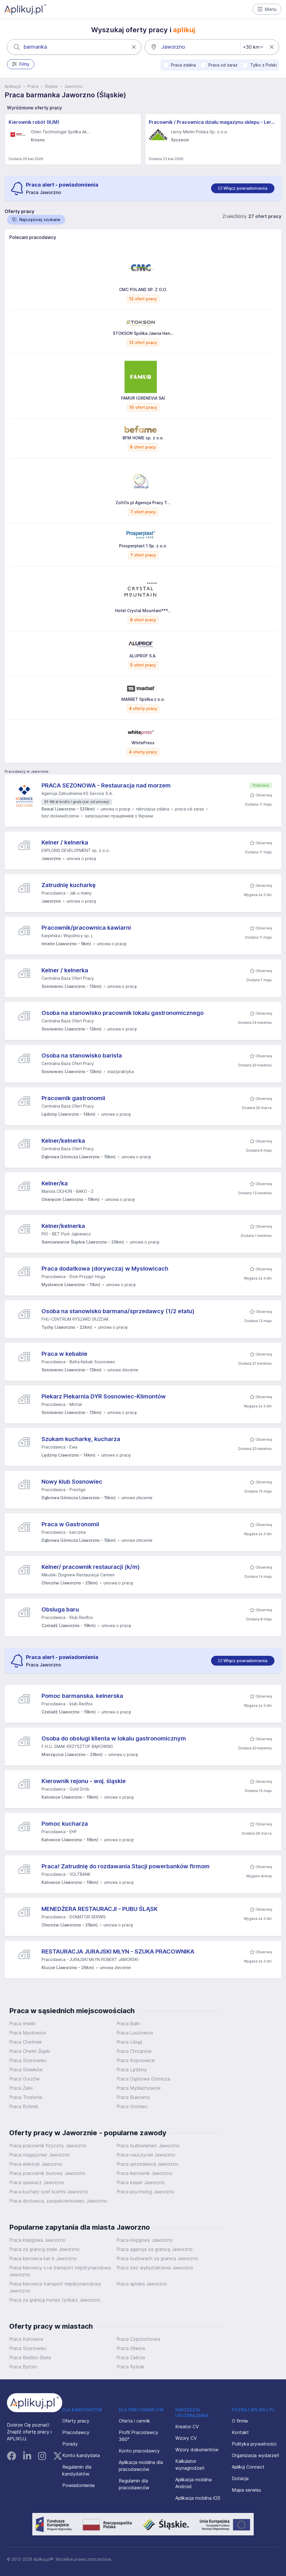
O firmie (240, 2421)
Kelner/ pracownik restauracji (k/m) (91, 1566)
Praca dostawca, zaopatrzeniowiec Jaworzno (58, 2201)
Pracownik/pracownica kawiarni (86, 927)
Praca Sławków (26, 2069)
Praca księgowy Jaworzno (144, 2240)
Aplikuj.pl (13, 86)
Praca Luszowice (134, 2033)
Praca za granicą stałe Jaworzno (44, 2249)
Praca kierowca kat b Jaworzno (43, 2258)
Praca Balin (128, 2023)
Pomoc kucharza (65, 1823)
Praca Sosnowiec (28, 2060)
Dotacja (240, 2478)
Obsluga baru (60, 1609)
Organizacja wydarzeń (255, 2455)
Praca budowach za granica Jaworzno (157, 2258)
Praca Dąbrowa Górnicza (143, 2079)
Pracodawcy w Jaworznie (26, 771)
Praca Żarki (21, 2088)
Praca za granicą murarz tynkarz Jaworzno (54, 2300)
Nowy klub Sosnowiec (72, 1481)
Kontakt (240, 2432)
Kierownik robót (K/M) (34, 122)
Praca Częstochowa (138, 2339)
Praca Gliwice (130, 2348)
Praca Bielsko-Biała (30, 2357)
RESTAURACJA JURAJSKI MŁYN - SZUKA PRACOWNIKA (118, 1951)
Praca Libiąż (129, 2042)
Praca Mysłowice (27, 2033)
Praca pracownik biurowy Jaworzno (47, 2173)
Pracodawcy (75, 2432)
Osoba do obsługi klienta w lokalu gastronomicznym (114, 1738)
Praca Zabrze (130, 2357)
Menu (267, 9)
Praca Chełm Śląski (29, 2051)
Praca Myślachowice (138, 2088)
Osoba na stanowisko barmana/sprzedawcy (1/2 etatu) (118, 1311)
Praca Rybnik (130, 2367)
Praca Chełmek (25, 2042)
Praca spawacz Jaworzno (36, 2182)
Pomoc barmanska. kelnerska (82, 1695)
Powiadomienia (78, 2485)
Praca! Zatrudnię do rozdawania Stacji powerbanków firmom (126, 1866)
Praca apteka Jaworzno (141, 2284)
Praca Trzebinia (25, 2097)
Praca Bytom (23, 2367)
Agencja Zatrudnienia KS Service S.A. (77, 793)
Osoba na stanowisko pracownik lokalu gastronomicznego (123, 1012)
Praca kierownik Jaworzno (144, 2173)
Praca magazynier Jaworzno (39, 2155)
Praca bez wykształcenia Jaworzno (154, 2268)
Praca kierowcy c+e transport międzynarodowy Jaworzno (60, 2271)
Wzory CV (186, 2438)
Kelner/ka (55, 1183)
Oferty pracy (75, 2421)
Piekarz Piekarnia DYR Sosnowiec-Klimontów (104, 1396)
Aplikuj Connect (248, 2467)
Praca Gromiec (132, 2106)
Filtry (20, 64)
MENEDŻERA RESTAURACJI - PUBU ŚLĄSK (100, 1908)
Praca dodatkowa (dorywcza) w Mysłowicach (105, 1268)
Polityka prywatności (254, 2444)
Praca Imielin (22, 2023)
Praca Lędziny (131, 2069)
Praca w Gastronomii (70, 1524)
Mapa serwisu (246, 2490)
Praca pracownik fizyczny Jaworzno (47, 2145)
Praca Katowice (26, 2339)
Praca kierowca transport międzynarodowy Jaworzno (55, 2287)
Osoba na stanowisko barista (82, 1055)
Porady (70, 2444)
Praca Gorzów (24, 2079)
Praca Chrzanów (134, 2051)
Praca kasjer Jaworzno (140, 2182)
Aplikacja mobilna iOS (197, 2498)
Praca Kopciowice (135, 2060)
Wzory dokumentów (197, 2449)
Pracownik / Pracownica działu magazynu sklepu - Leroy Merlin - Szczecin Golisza (213, 122)
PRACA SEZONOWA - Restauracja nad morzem (106, 785)
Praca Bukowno (133, 2097)
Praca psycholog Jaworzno (145, 2192)
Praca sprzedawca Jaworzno (147, 2164)
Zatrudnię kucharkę (69, 885)
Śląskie (51, 86)
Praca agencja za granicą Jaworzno (154, 2249)
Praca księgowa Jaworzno (37, 2240)
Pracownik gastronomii (73, 1098)
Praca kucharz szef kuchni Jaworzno (48, 2192)
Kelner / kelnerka (65, 842)
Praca (32, 86)
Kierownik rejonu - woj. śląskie (84, 1781)
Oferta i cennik (134, 2421)
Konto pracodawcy (139, 2451)
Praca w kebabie (64, 1353)
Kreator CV (187, 2426)
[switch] (242, 188)
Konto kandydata (81, 2455)
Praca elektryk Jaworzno (35, 2164)
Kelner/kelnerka (63, 1140)
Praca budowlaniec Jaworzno (148, 2145)
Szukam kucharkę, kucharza (81, 1439)
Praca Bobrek (23, 2106)
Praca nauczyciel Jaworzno (145, 2155)
